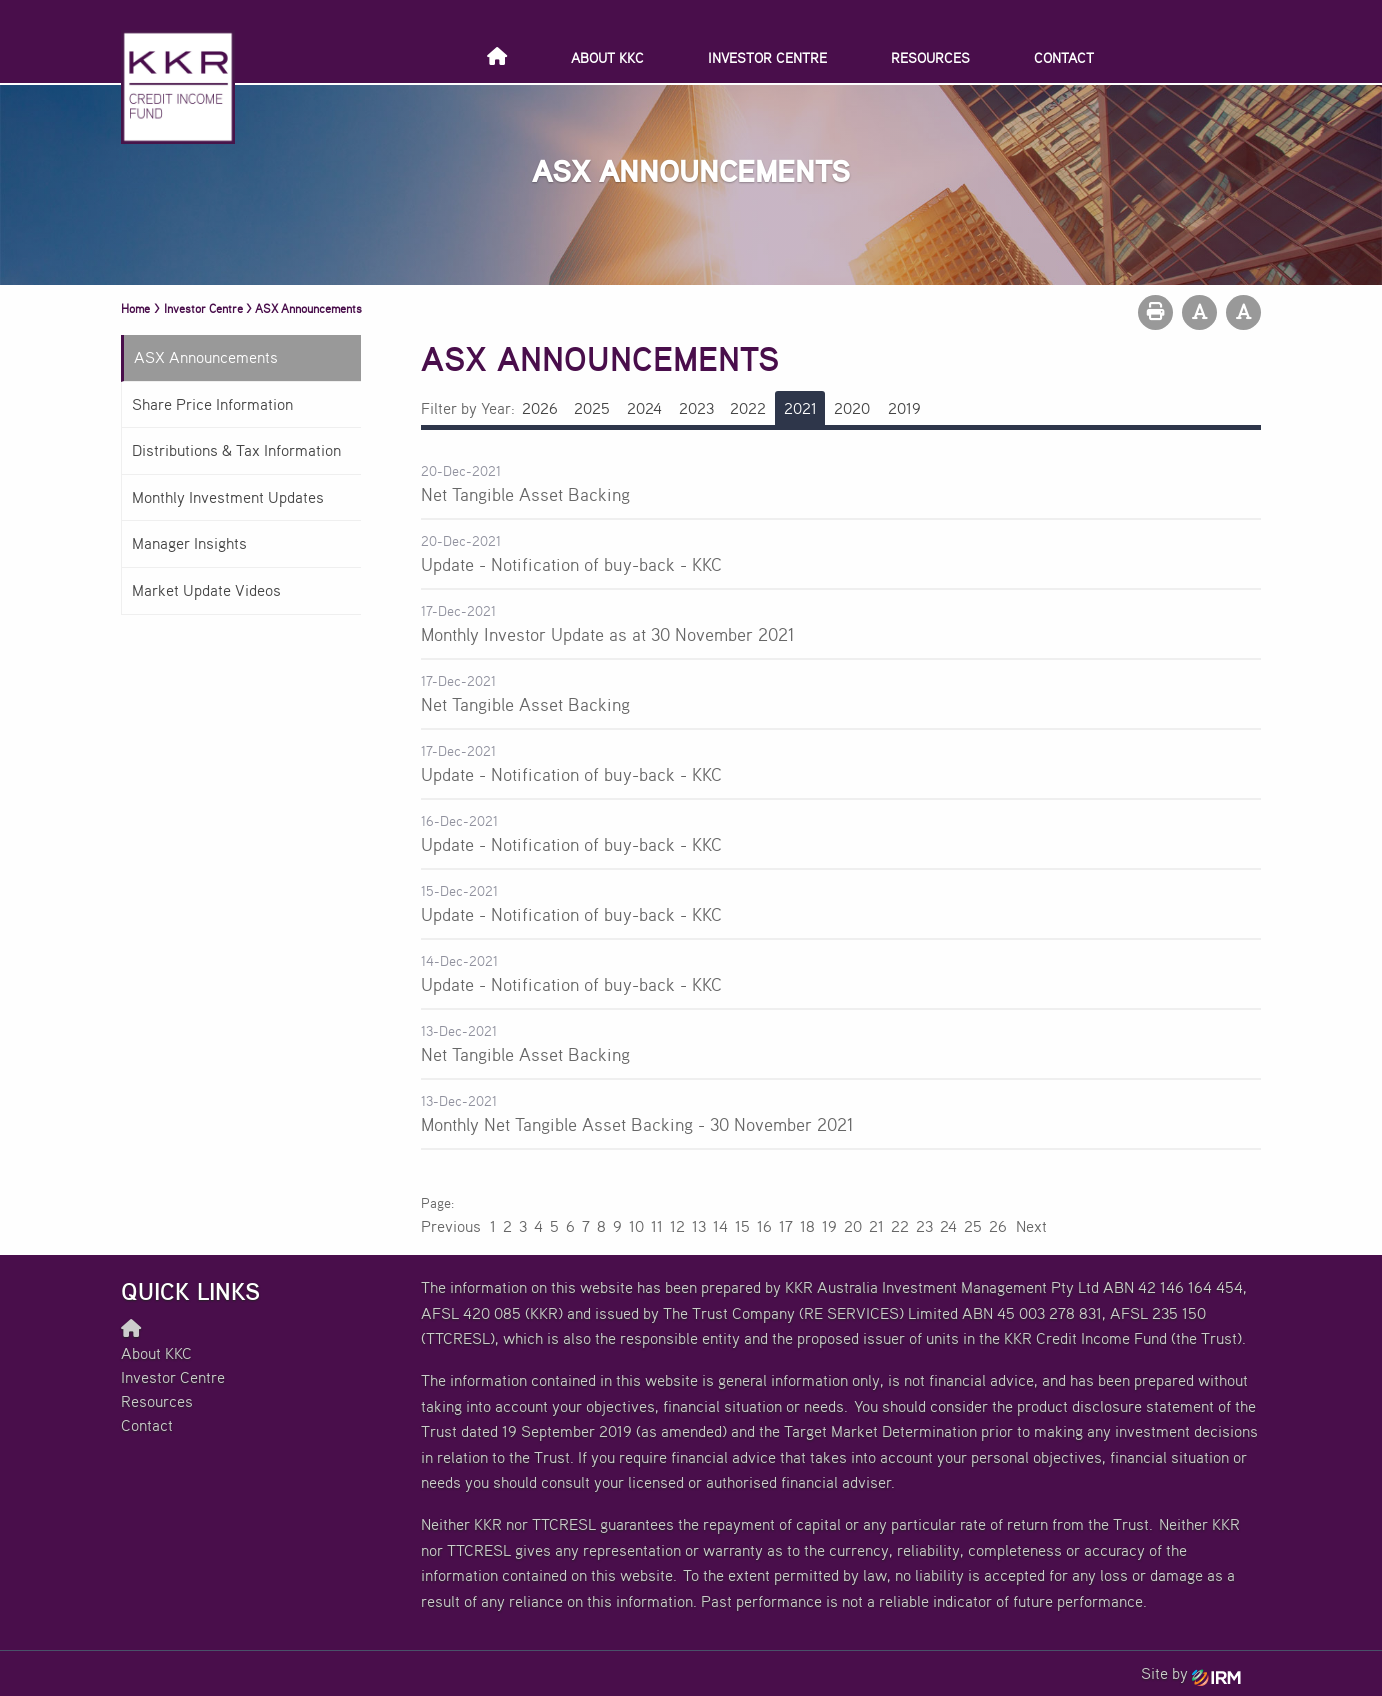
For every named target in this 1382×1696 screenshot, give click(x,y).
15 (742, 1226)
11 (657, 1226)
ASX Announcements (206, 357)
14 (720, 1226)
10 (636, 1226)
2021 (800, 408)
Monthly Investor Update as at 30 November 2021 (608, 634)
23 (924, 1226)
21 (876, 1226)
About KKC (607, 57)
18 (807, 1226)
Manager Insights (189, 543)
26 (998, 1226)
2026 (540, 408)
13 (699, 1226)
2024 (644, 408)
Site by (1191, 1673)
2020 (852, 408)
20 (853, 1226)
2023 (696, 408)
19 (829, 1226)
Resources (930, 57)
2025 (592, 408)
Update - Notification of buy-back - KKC (571, 564)
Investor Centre (767, 57)
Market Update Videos (206, 590)
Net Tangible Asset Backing (525, 494)
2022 (748, 408)
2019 (904, 408)
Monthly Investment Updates (228, 497)
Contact (1064, 57)
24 (948, 1226)
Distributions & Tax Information (236, 450)
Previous (452, 1226)
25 (973, 1226)
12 (677, 1226)
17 (786, 1226)
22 (900, 1226)
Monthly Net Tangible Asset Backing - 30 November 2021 (637, 1124)
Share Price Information (212, 404)
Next (1030, 1226)
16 (764, 1226)
